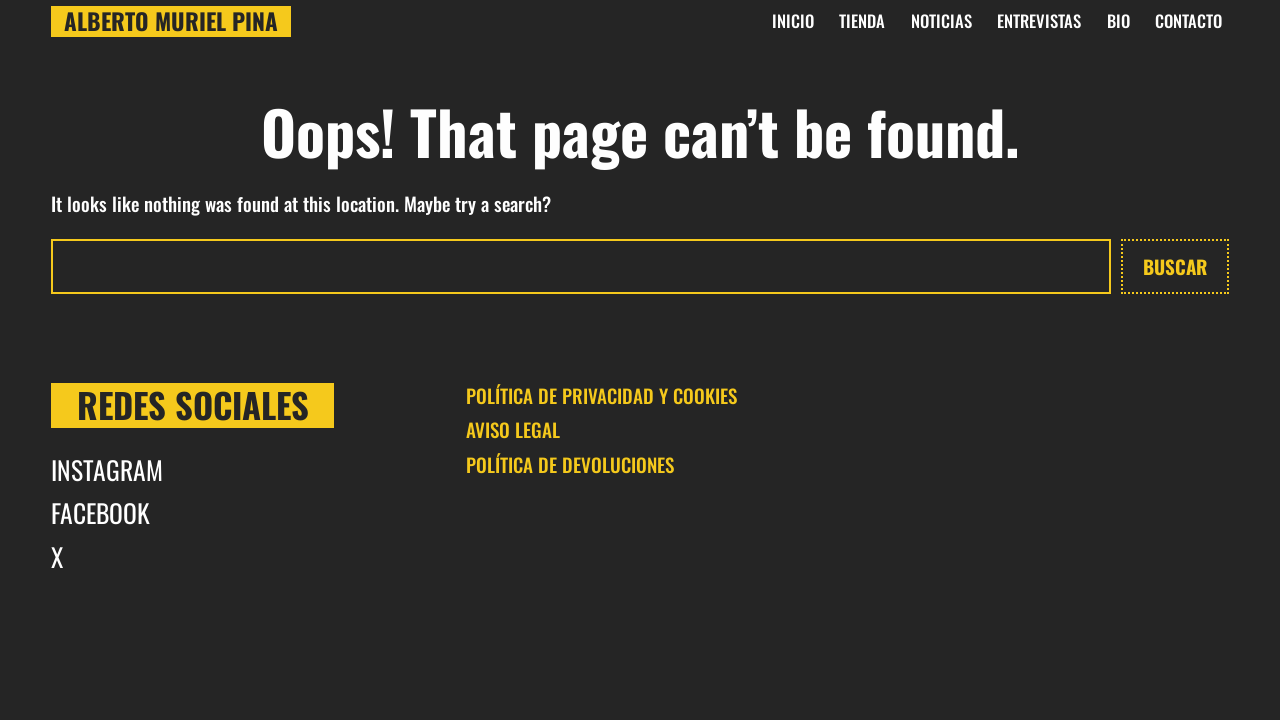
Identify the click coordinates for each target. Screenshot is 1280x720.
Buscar (1175, 266)
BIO (1118, 21)
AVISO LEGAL (513, 429)
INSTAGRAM (107, 469)
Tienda (862, 21)
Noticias (941, 21)
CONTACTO (1188, 21)
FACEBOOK (100, 512)
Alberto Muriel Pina (171, 21)
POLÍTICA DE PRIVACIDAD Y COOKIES (601, 395)
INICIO (793, 21)
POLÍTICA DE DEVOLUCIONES (570, 464)
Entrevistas (1039, 21)
